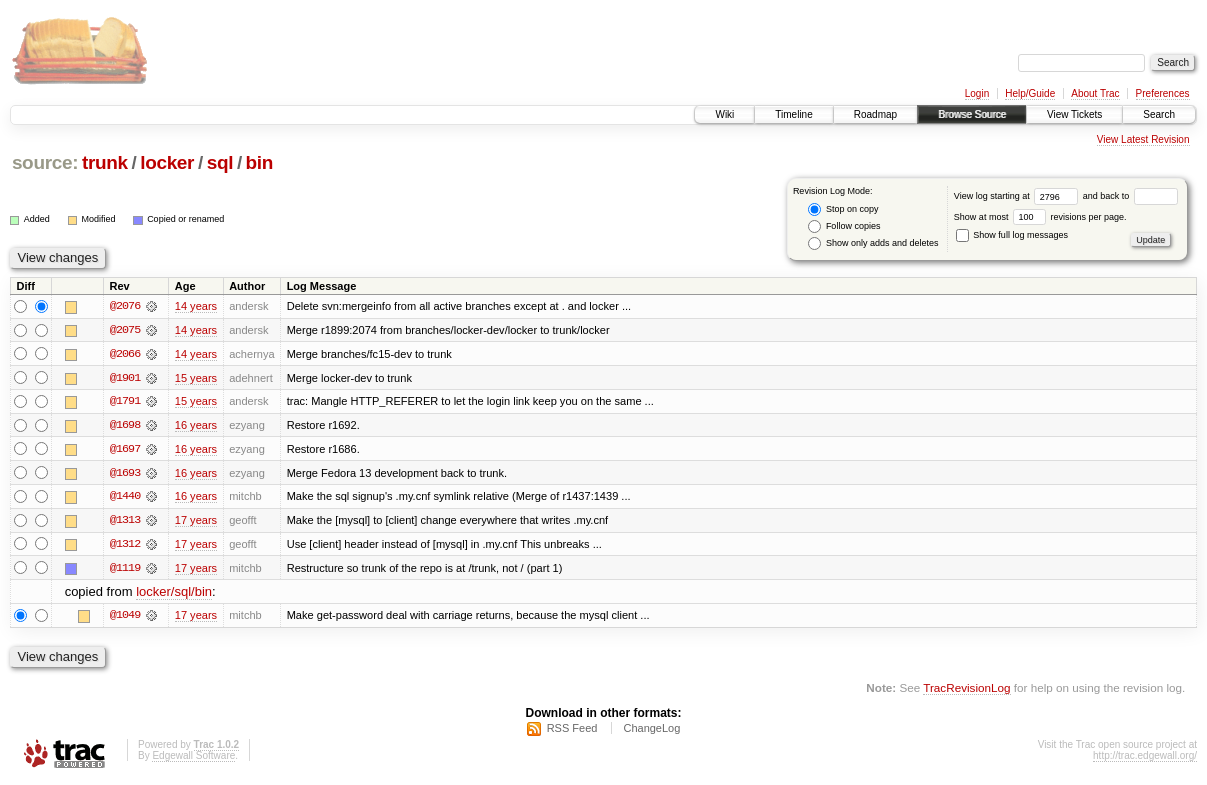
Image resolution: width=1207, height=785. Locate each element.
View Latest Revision (1143, 139)
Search (1159, 114)
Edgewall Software (193, 758)
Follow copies (844, 226)
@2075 (125, 330)
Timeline (793, 114)
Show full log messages (1012, 235)
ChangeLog (651, 731)
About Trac (1095, 93)
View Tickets (1074, 114)
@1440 (125, 498)
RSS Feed (572, 731)
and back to (1130, 196)
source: (45, 162)
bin (259, 162)
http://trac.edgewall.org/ (1145, 758)
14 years (196, 306)
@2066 (125, 354)
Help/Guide (1030, 93)
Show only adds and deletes (873, 243)
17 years (196, 522)
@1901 (125, 378)
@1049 (125, 618)
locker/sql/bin (174, 594)
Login (977, 93)
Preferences (1163, 93)
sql (220, 162)
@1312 (125, 546)
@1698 (125, 426)
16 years (196, 426)
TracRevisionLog (966, 690)
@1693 (125, 474)
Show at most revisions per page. (1040, 217)
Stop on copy (843, 209)
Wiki (724, 114)
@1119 (125, 570)
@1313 (125, 522)
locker (167, 162)
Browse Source (972, 114)
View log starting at (1018, 196)
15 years (196, 378)
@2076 (125, 306)
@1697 (125, 450)
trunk (105, 162)
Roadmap (875, 114)
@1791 (125, 402)
